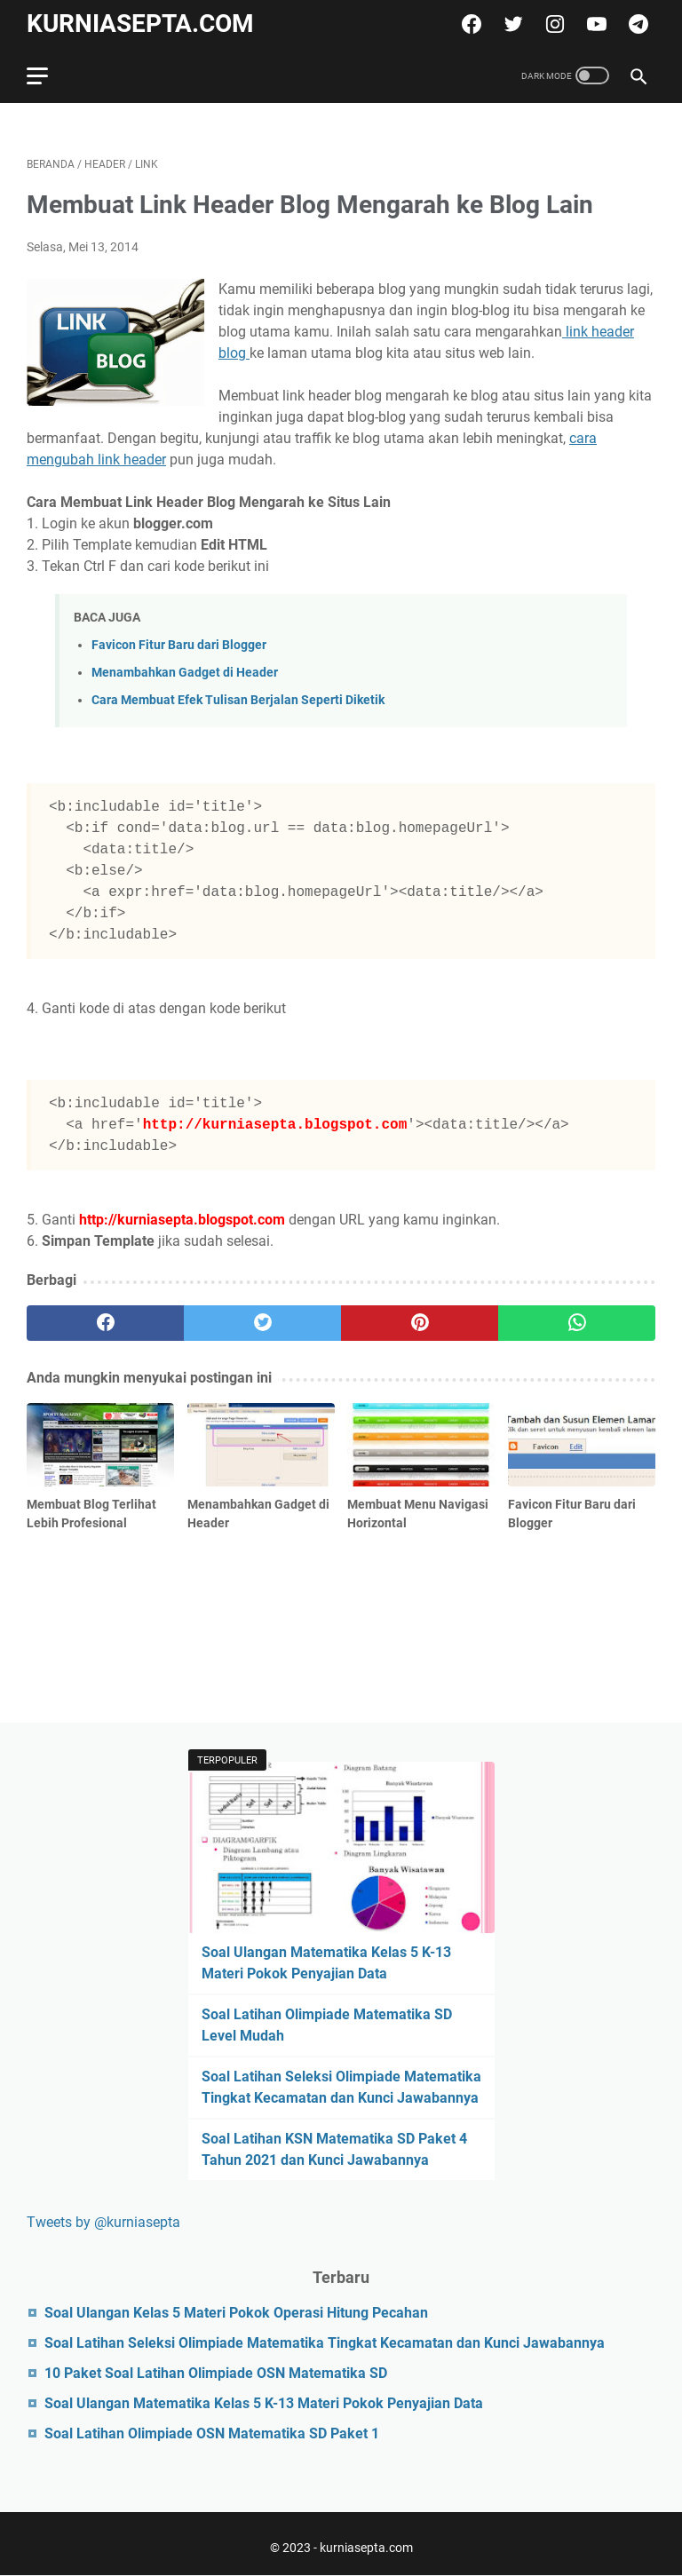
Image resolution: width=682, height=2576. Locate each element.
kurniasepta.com (140, 23)
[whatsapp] (576, 1323)
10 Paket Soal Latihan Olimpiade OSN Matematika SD (215, 2373)
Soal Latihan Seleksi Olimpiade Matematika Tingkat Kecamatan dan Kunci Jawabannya (324, 2342)
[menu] (48, 75)
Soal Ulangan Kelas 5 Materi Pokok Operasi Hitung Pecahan (236, 2312)
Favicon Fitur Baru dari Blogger (178, 645)
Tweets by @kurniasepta (103, 2222)
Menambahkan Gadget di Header (184, 672)
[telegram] (636, 24)
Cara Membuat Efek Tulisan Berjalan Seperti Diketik (238, 700)
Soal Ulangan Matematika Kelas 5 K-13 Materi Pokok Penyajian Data (263, 2403)
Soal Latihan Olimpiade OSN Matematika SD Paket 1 (211, 2433)
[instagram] (553, 24)
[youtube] (594, 24)
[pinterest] (419, 1323)
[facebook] (469, 24)
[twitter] (511, 24)
